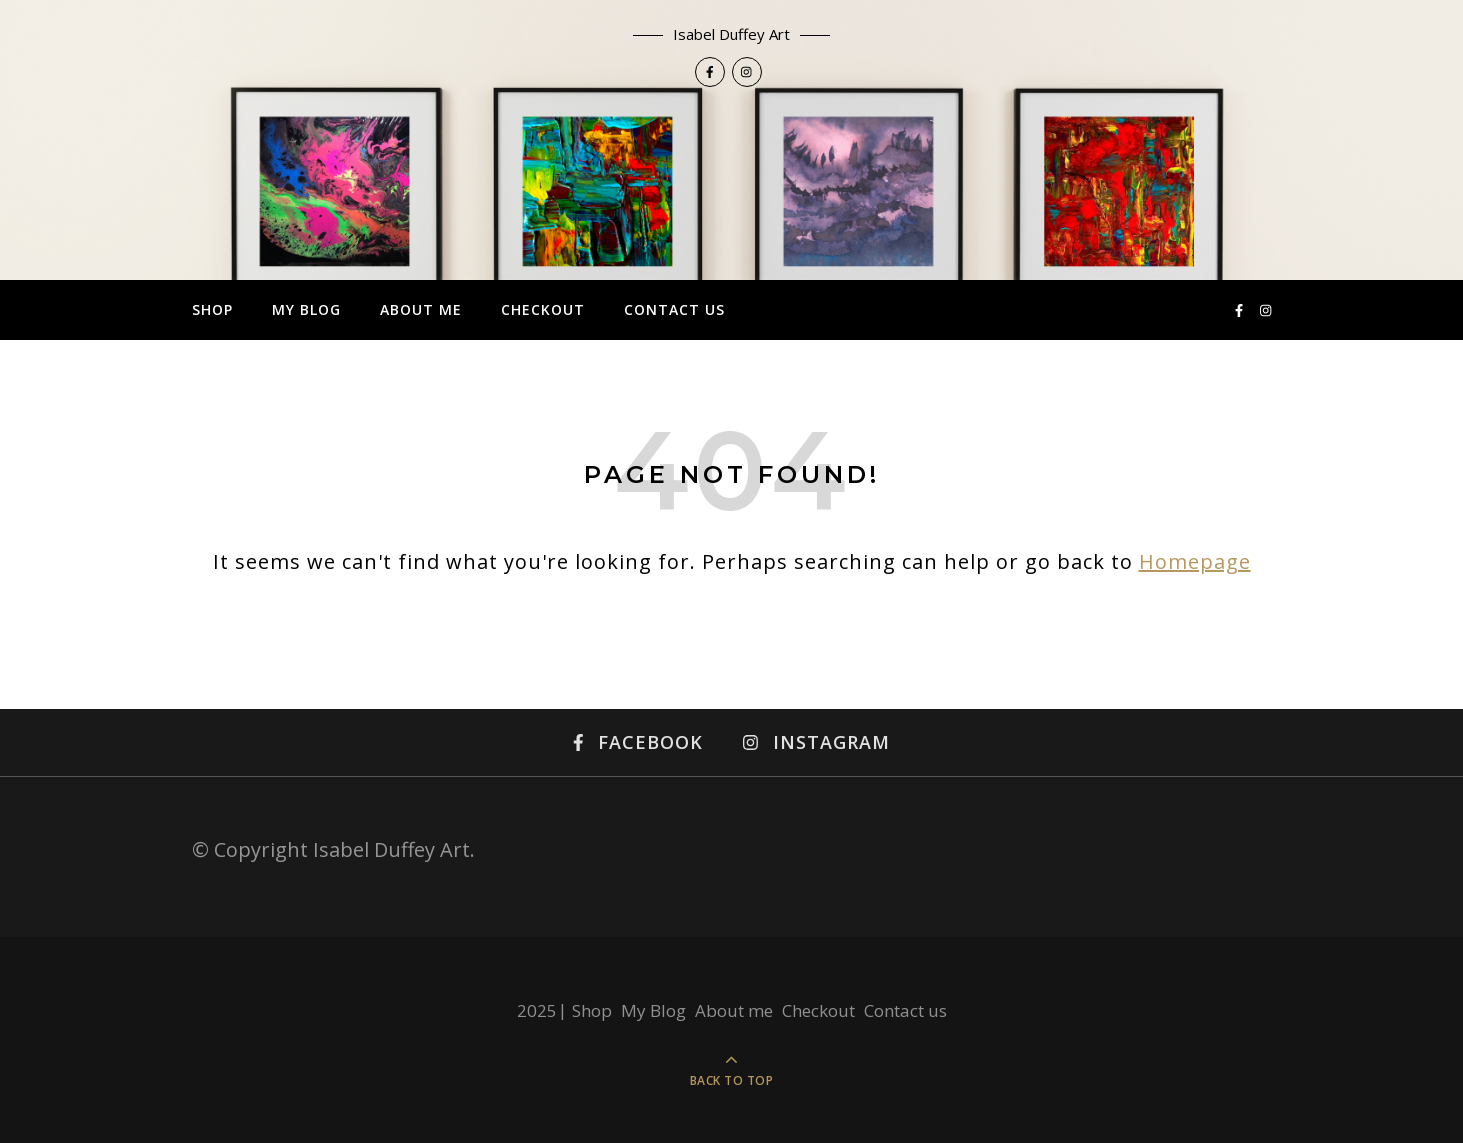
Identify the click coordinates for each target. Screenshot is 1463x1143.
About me (421, 309)
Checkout (543, 309)
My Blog (306, 309)
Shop (212, 309)
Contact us (674, 309)
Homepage (1195, 561)
